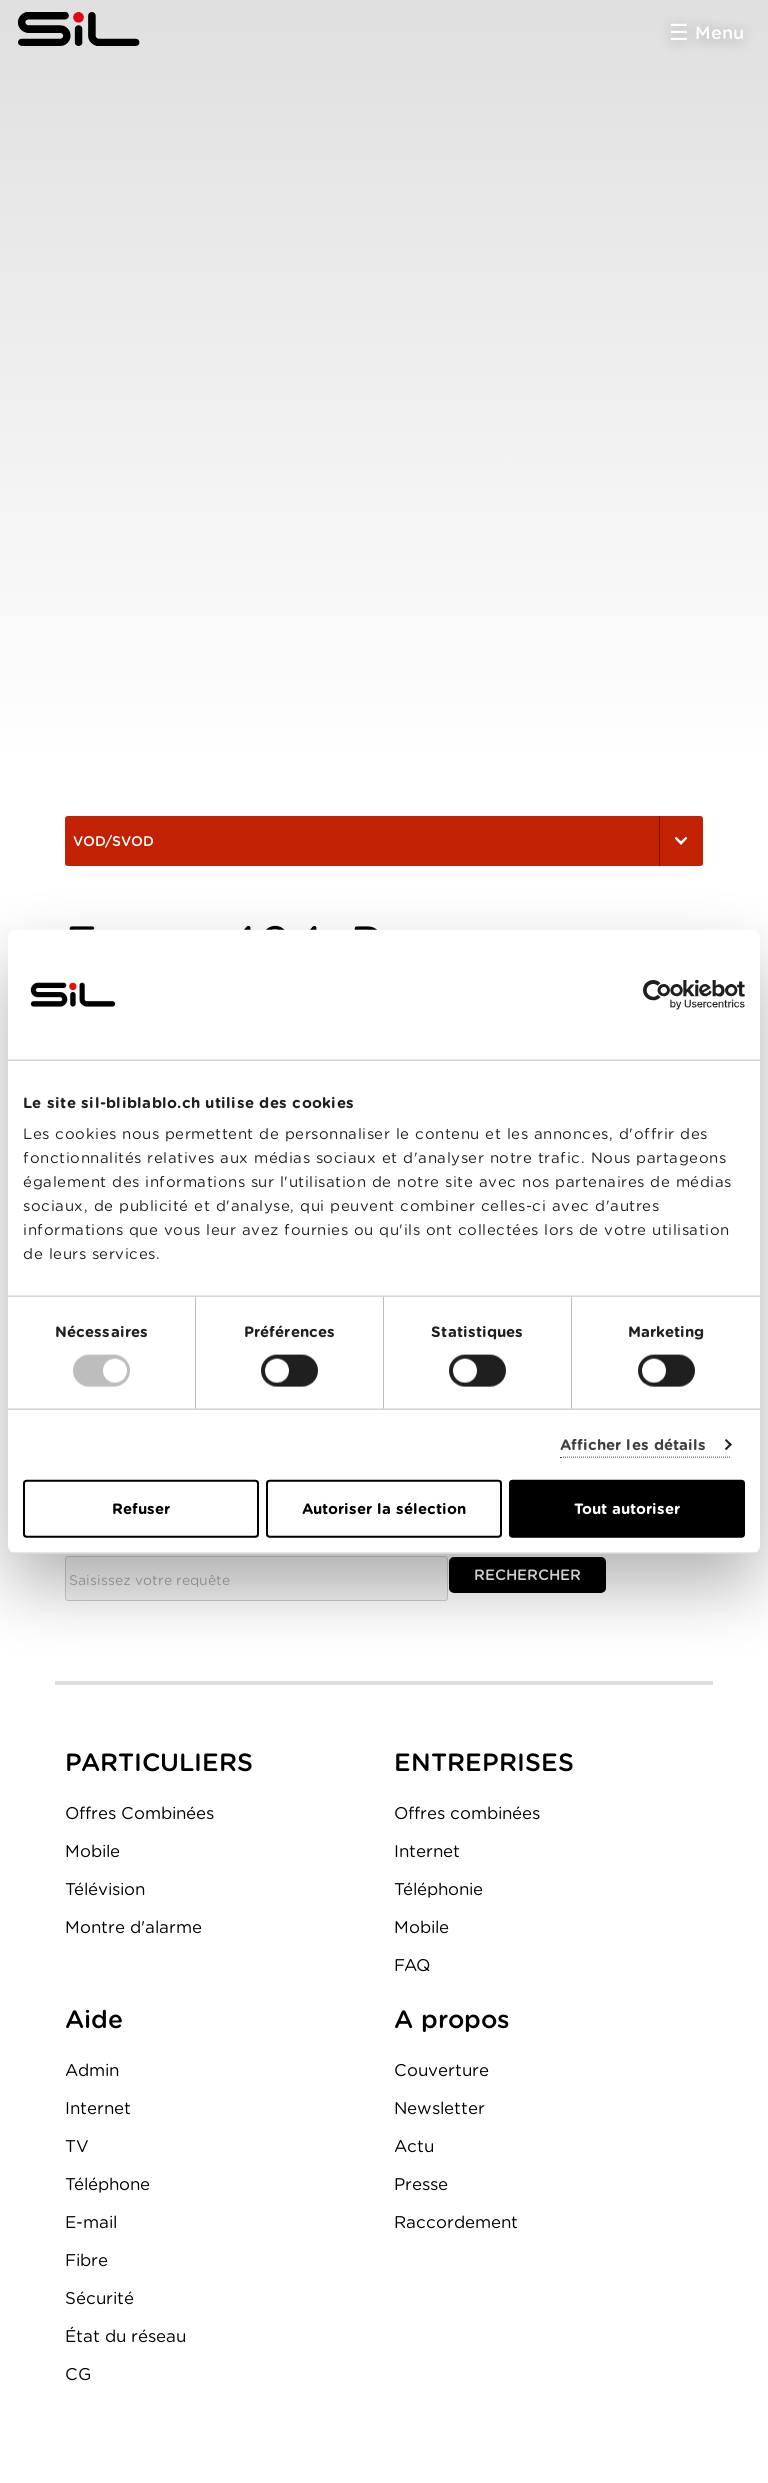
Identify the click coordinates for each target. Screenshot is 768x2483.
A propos (452, 2019)
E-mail (91, 2222)
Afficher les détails (633, 1444)
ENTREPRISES (484, 1762)
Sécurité (99, 2298)
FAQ (412, 1965)
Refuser (141, 1509)
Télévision (105, 1889)
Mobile (92, 1851)
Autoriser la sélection (384, 1509)
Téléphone (107, 2184)
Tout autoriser (627, 1509)
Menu (719, 32)
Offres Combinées (139, 1813)
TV (77, 2146)
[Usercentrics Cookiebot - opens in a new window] (657, 994)
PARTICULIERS (159, 1762)
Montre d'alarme (133, 1927)
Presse (421, 2184)
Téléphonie (438, 1889)
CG (78, 2374)
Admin (92, 2070)
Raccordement (456, 2222)
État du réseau (125, 2336)
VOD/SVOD (384, 841)
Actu (414, 2146)
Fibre (86, 2260)
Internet (427, 1851)
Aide (94, 2019)
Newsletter (439, 2108)
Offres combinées (467, 1813)
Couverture (441, 2070)
